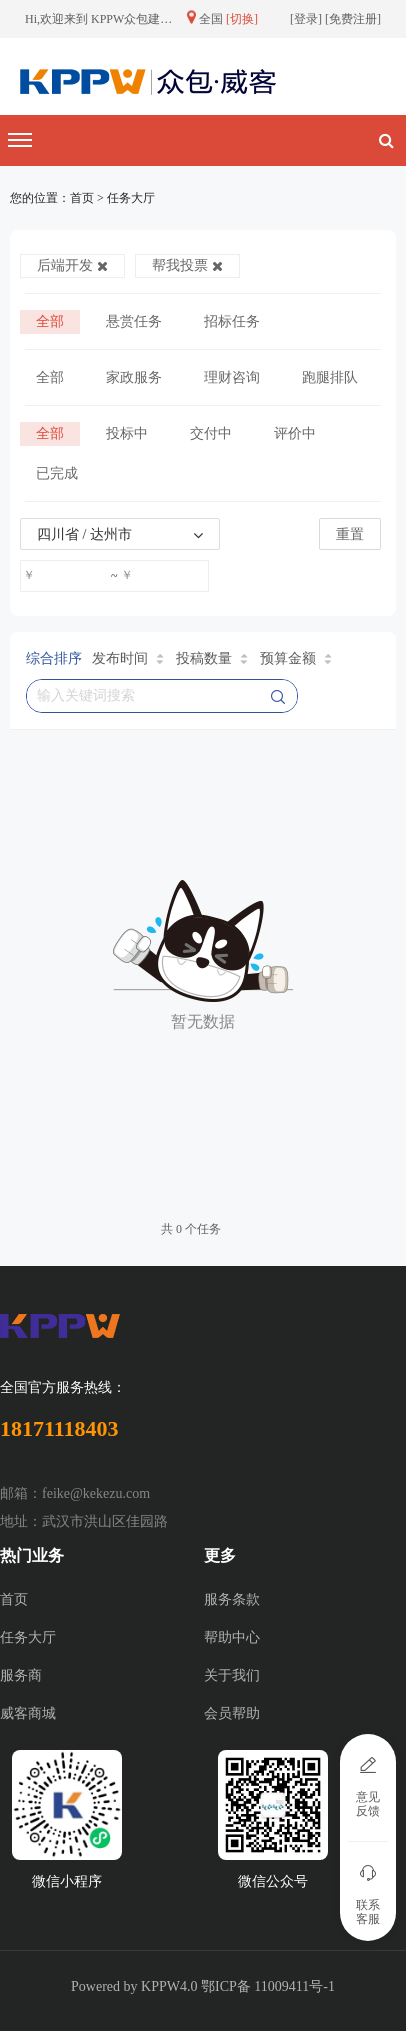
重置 (350, 534)
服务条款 (232, 1599)
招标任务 (232, 321)
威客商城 (28, 1713)
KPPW (160, 1986)
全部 (50, 321)
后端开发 (72, 265)
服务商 (21, 1675)
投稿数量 (212, 658)
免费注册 (353, 19)
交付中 (211, 433)
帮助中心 (232, 1637)
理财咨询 (232, 377)
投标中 (127, 433)
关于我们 (232, 1675)
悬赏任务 (134, 321)
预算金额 (296, 658)
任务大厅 (28, 1637)
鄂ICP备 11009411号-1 (268, 1986)
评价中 (295, 433)
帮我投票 (187, 265)
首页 (14, 1599)
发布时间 (128, 658)
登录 (306, 19)
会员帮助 (232, 1713)
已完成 (57, 473)
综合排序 (54, 658)
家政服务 (134, 377)
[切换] (242, 19)
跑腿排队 (330, 377)
